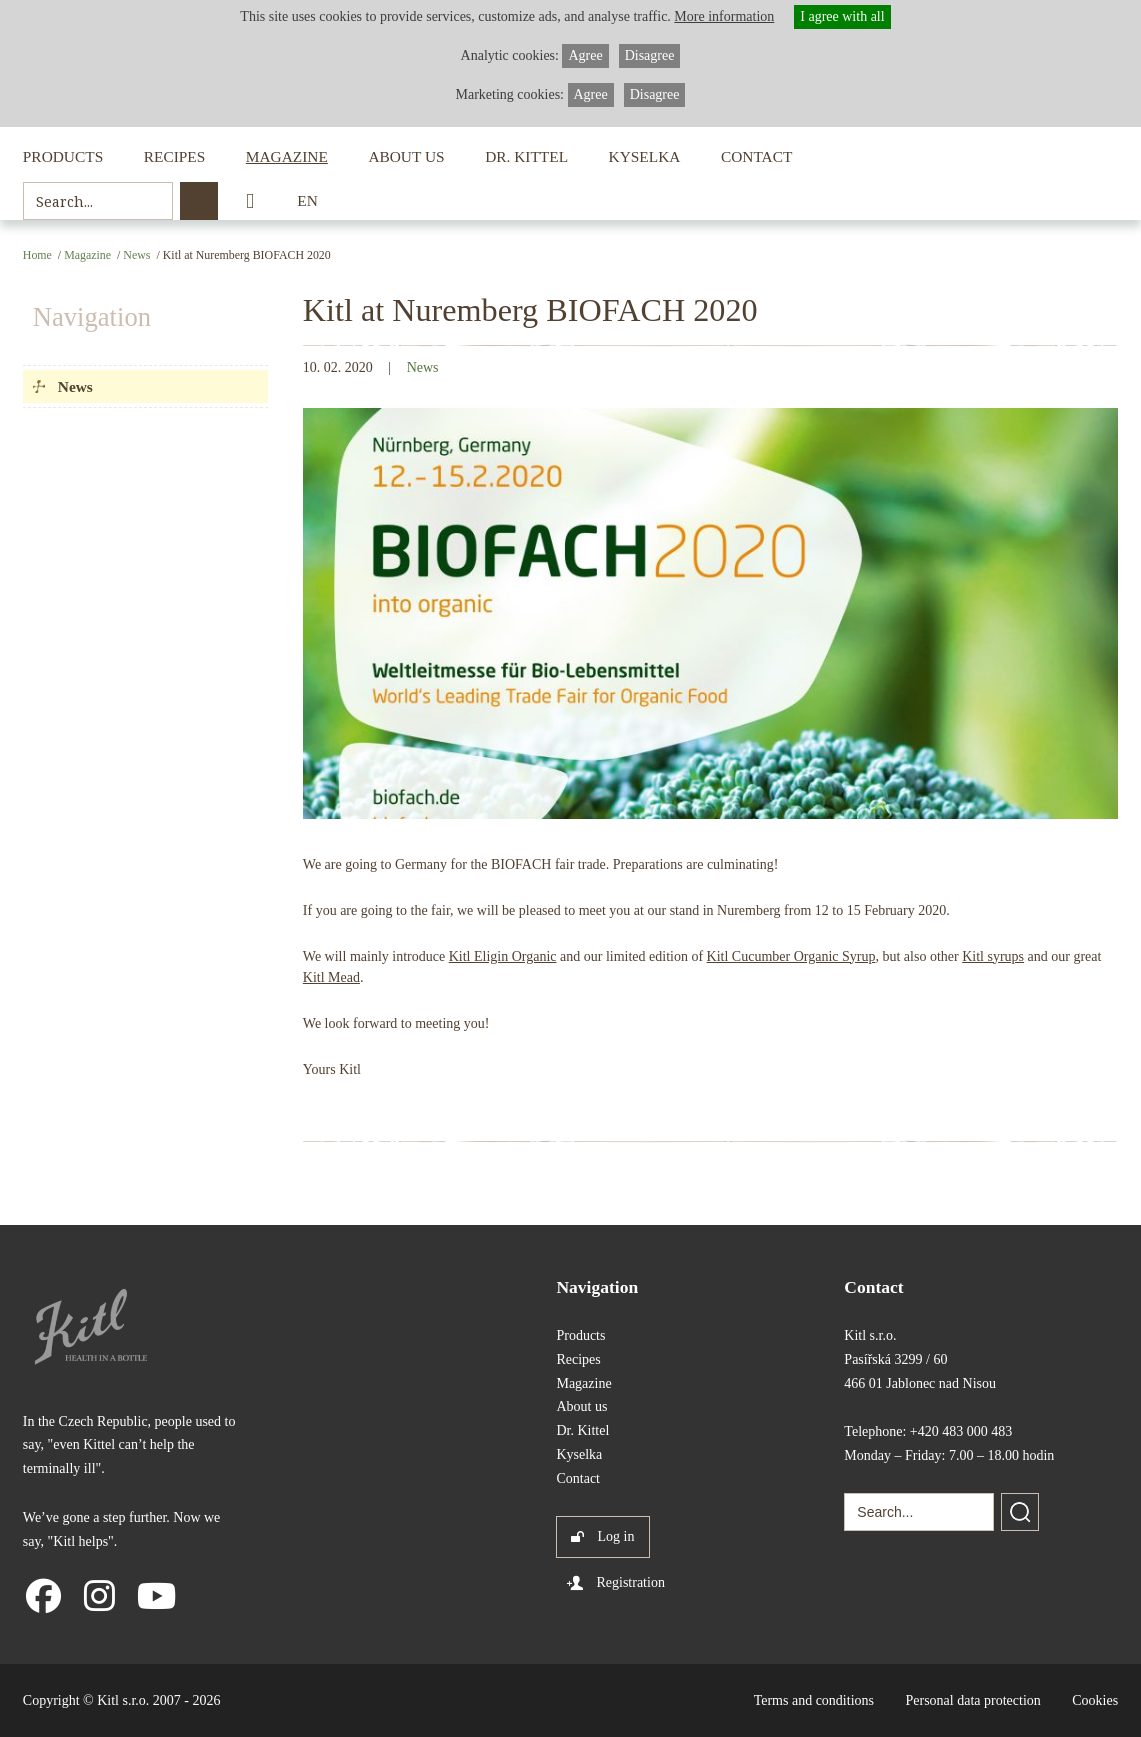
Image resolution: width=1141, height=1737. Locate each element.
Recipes (175, 156)
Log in (615, 1536)
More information (724, 16)
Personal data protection (972, 1700)
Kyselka (645, 156)
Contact (756, 156)
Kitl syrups (993, 956)
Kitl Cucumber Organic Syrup (791, 956)
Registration (630, 1582)
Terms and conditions (814, 1700)
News (136, 255)
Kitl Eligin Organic (503, 956)
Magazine (287, 156)
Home (37, 255)
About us (406, 156)
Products (63, 156)
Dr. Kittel (526, 156)
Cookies (1095, 1700)
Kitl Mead (331, 977)
